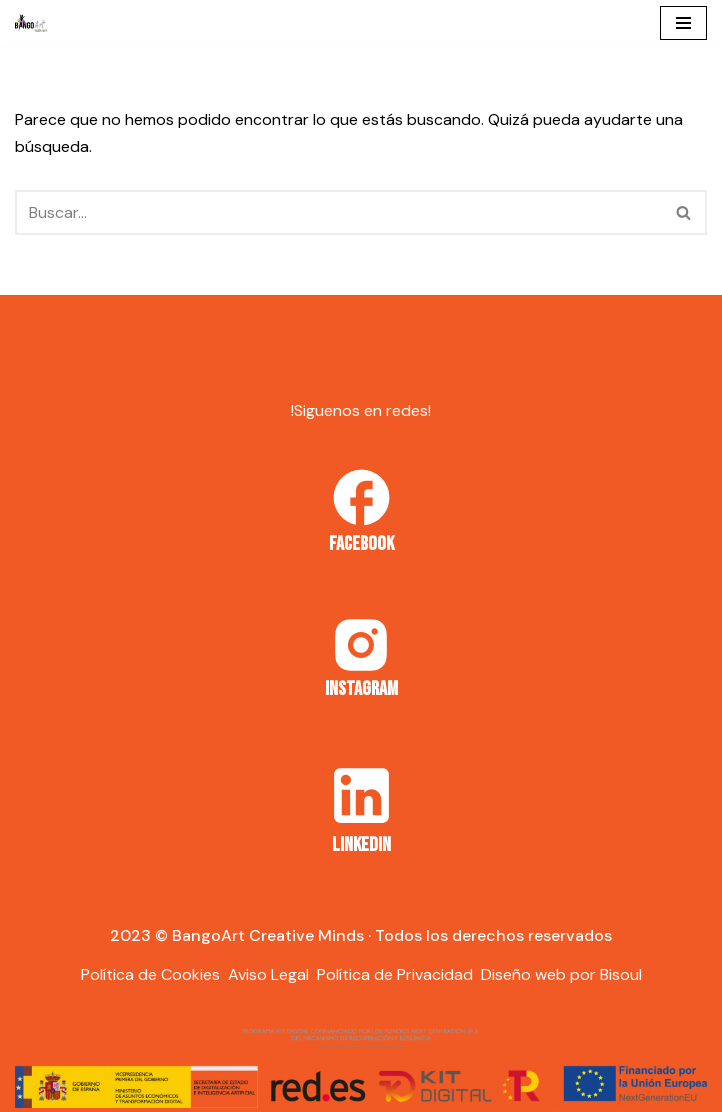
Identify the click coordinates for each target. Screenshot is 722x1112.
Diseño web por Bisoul (561, 974)
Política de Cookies (150, 974)
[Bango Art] (31, 23)
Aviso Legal (268, 974)
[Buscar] (338, 212)
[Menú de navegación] (683, 23)
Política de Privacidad (395, 974)
